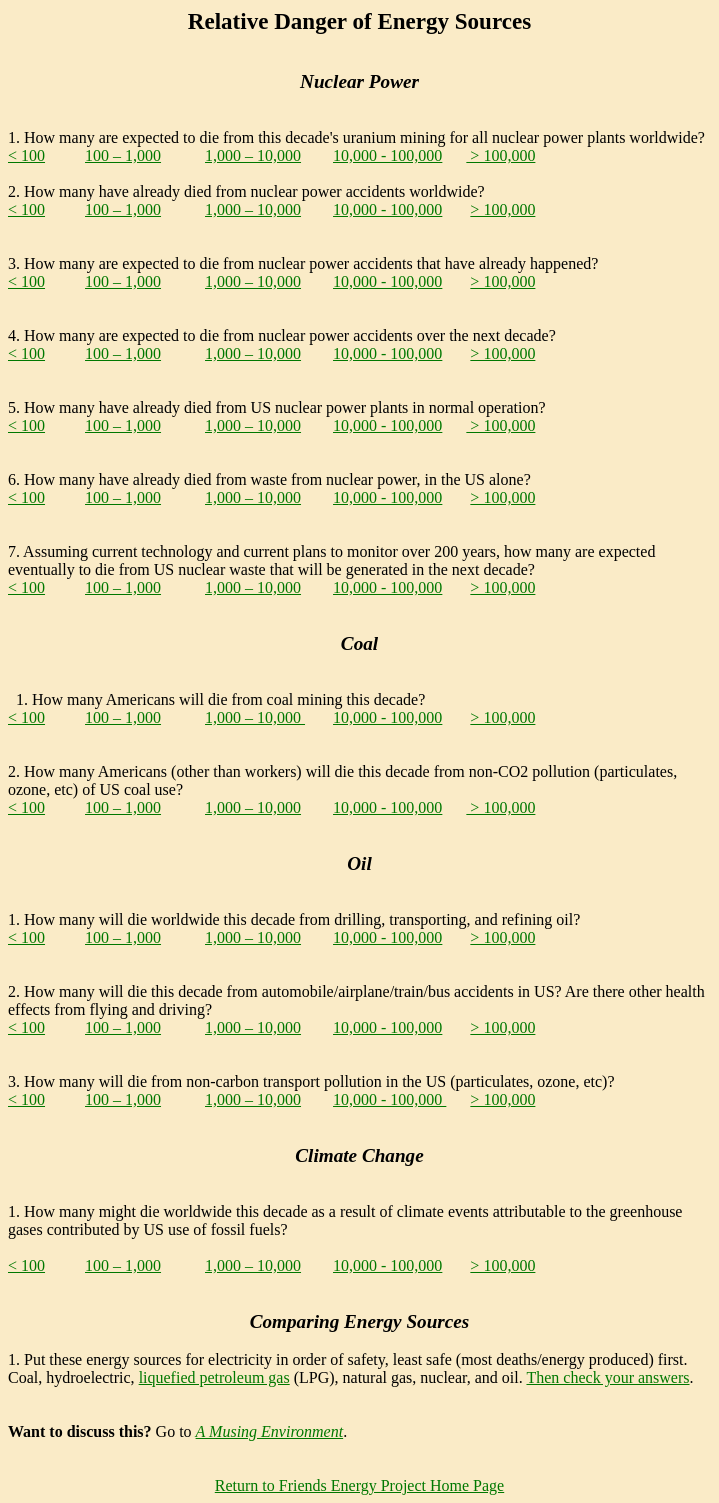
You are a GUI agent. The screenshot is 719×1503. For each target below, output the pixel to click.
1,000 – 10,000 (253, 155)
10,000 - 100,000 (387, 155)
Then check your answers (607, 1377)
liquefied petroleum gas (214, 1377)
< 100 (26, 155)
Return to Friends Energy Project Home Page (359, 1485)
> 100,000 (500, 155)
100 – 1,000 (123, 155)
